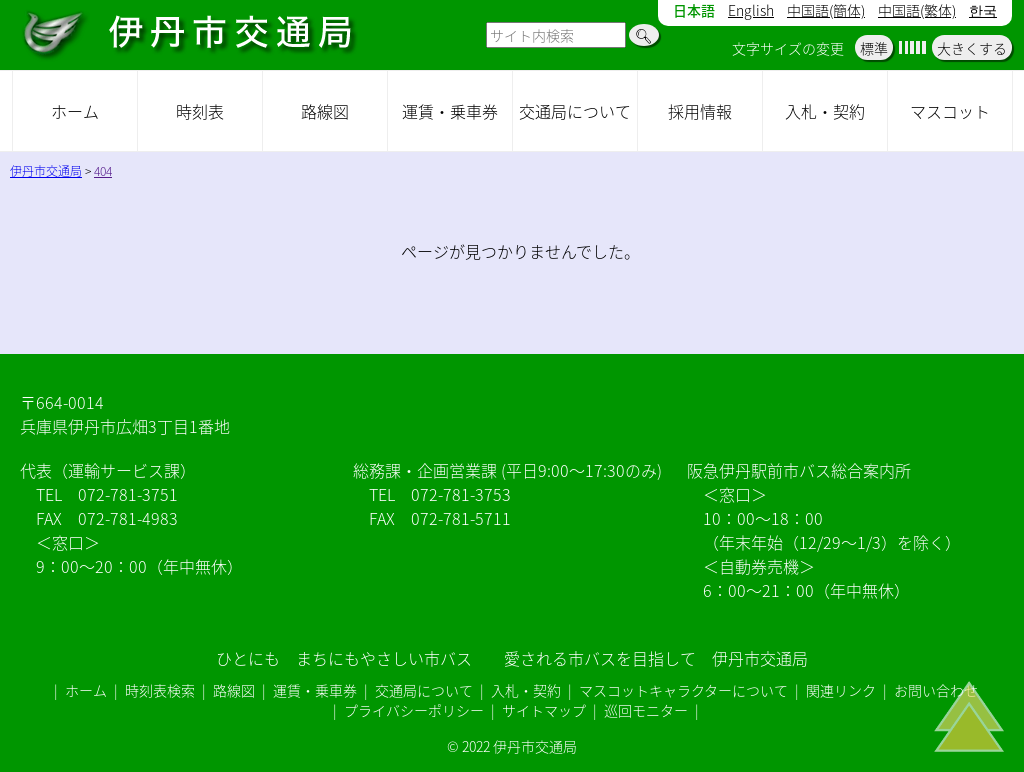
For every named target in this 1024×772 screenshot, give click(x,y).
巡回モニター (646, 710)
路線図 (325, 111)
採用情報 (700, 111)
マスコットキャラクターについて (683, 690)
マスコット (950, 111)
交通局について (575, 111)
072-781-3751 (128, 494)
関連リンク (841, 690)
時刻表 (200, 111)
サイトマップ (544, 710)
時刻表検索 (160, 690)
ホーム (75, 111)
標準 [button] (874, 48)
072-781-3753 (461, 494)
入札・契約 (825, 111)
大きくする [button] (972, 48)
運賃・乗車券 (450, 111)
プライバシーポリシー (414, 710)
